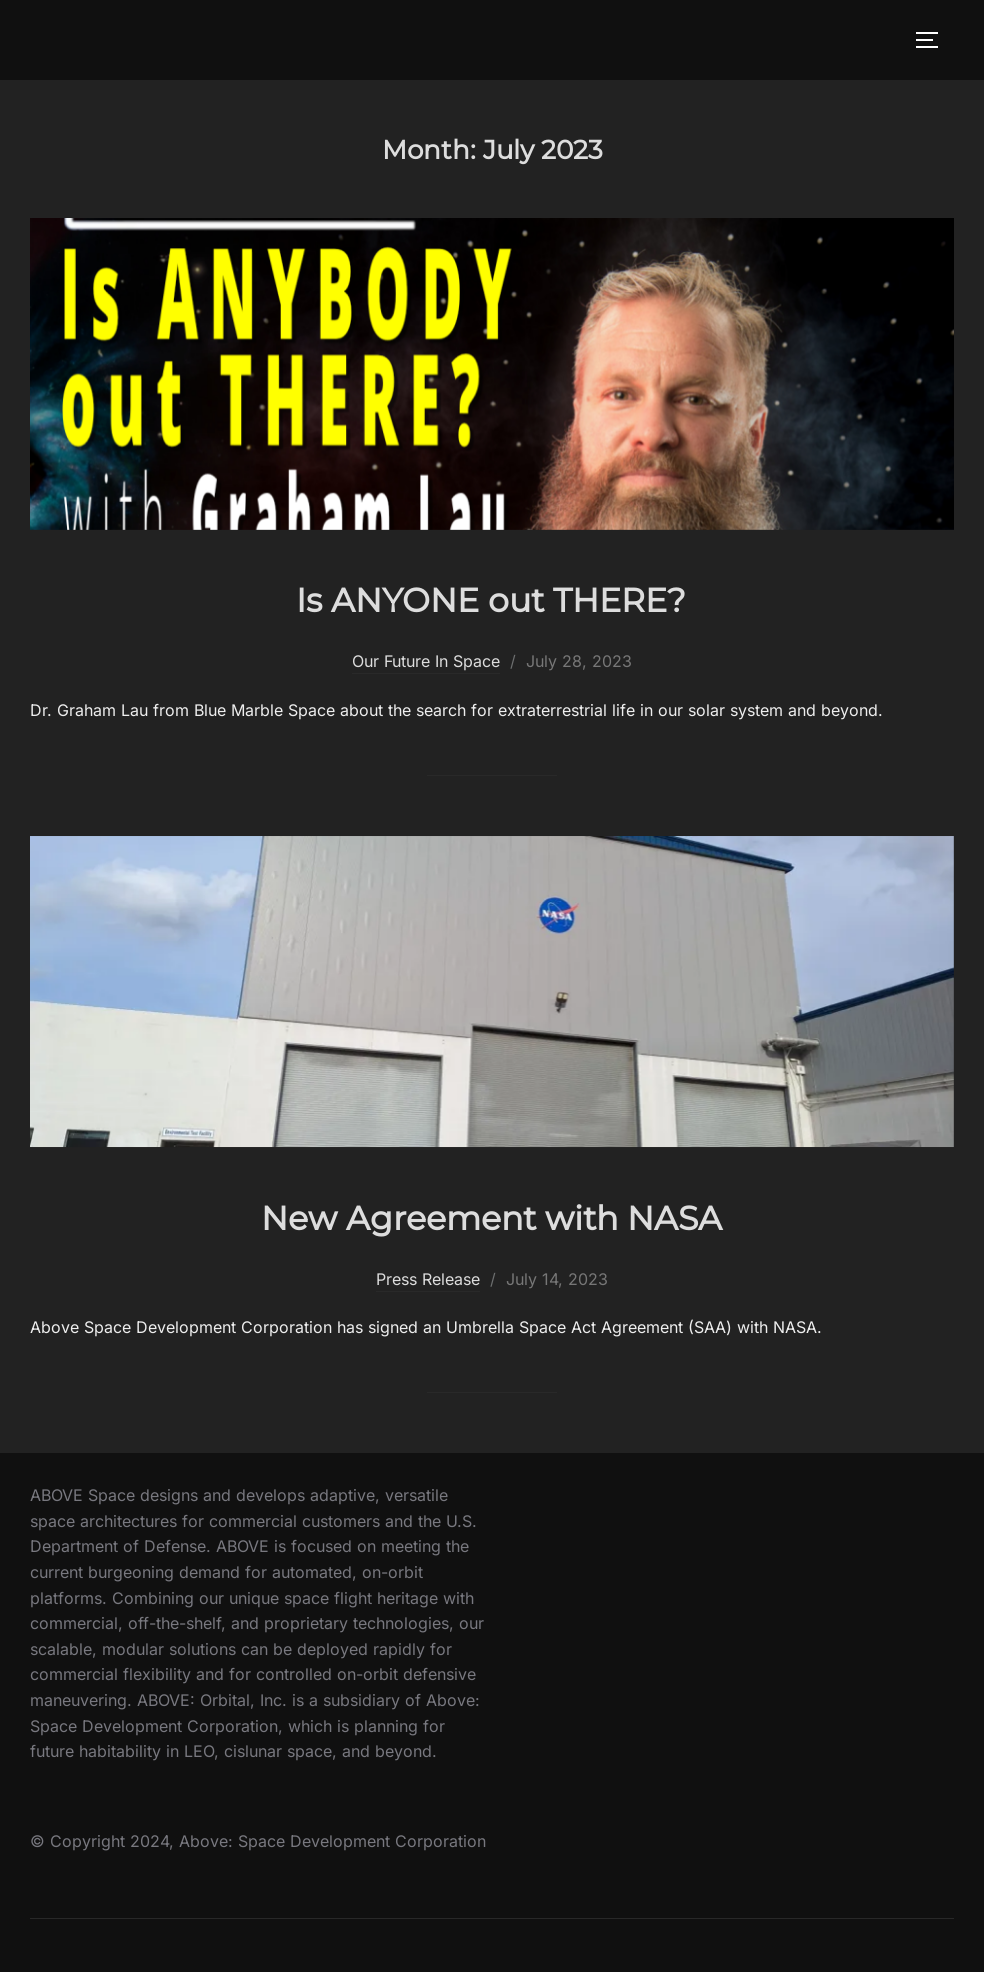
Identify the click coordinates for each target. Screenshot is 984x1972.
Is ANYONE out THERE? (491, 597)
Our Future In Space (426, 661)
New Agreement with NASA (491, 1215)
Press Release (428, 1279)
